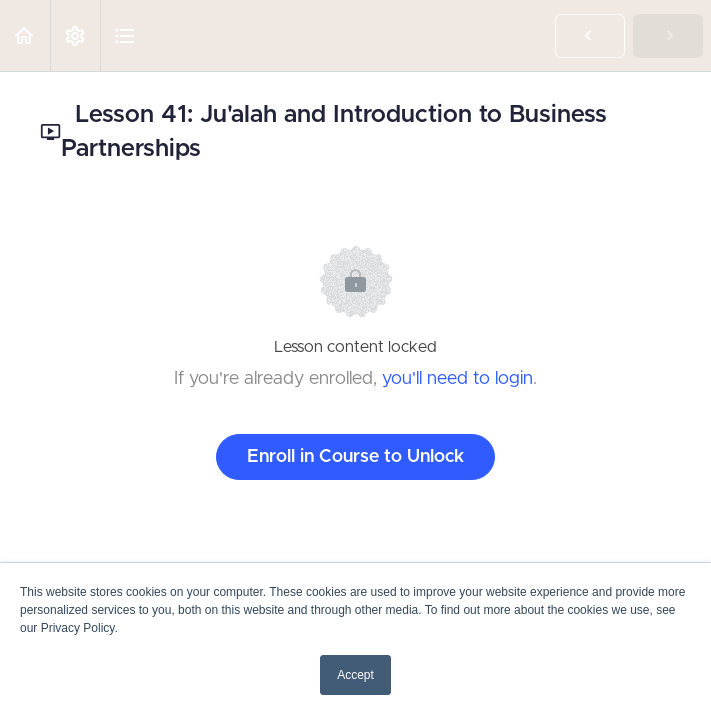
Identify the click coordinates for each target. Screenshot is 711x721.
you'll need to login (457, 379)
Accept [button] (355, 675)
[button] (25, 35)
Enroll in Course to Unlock (355, 457)
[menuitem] (75, 35)
